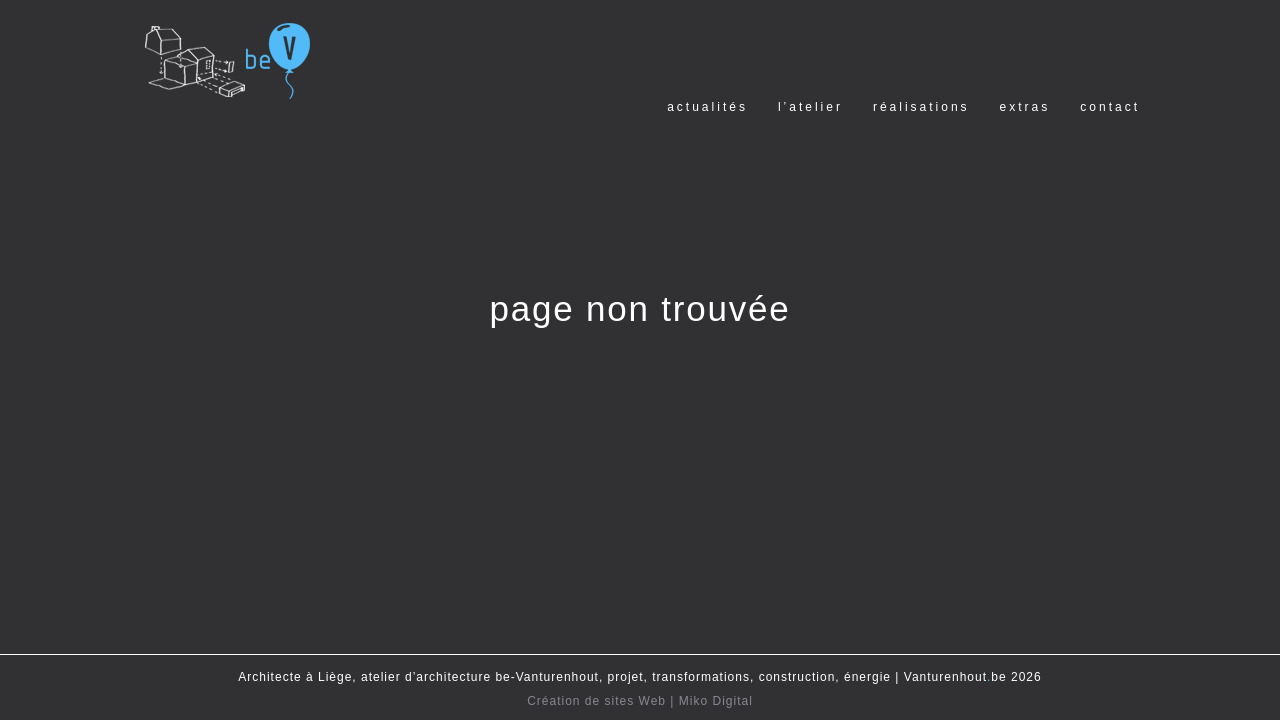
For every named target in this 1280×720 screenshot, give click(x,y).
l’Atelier (810, 107)
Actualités (707, 107)
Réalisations (921, 107)
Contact (1110, 107)
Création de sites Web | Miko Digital (640, 701)
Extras (1025, 107)
